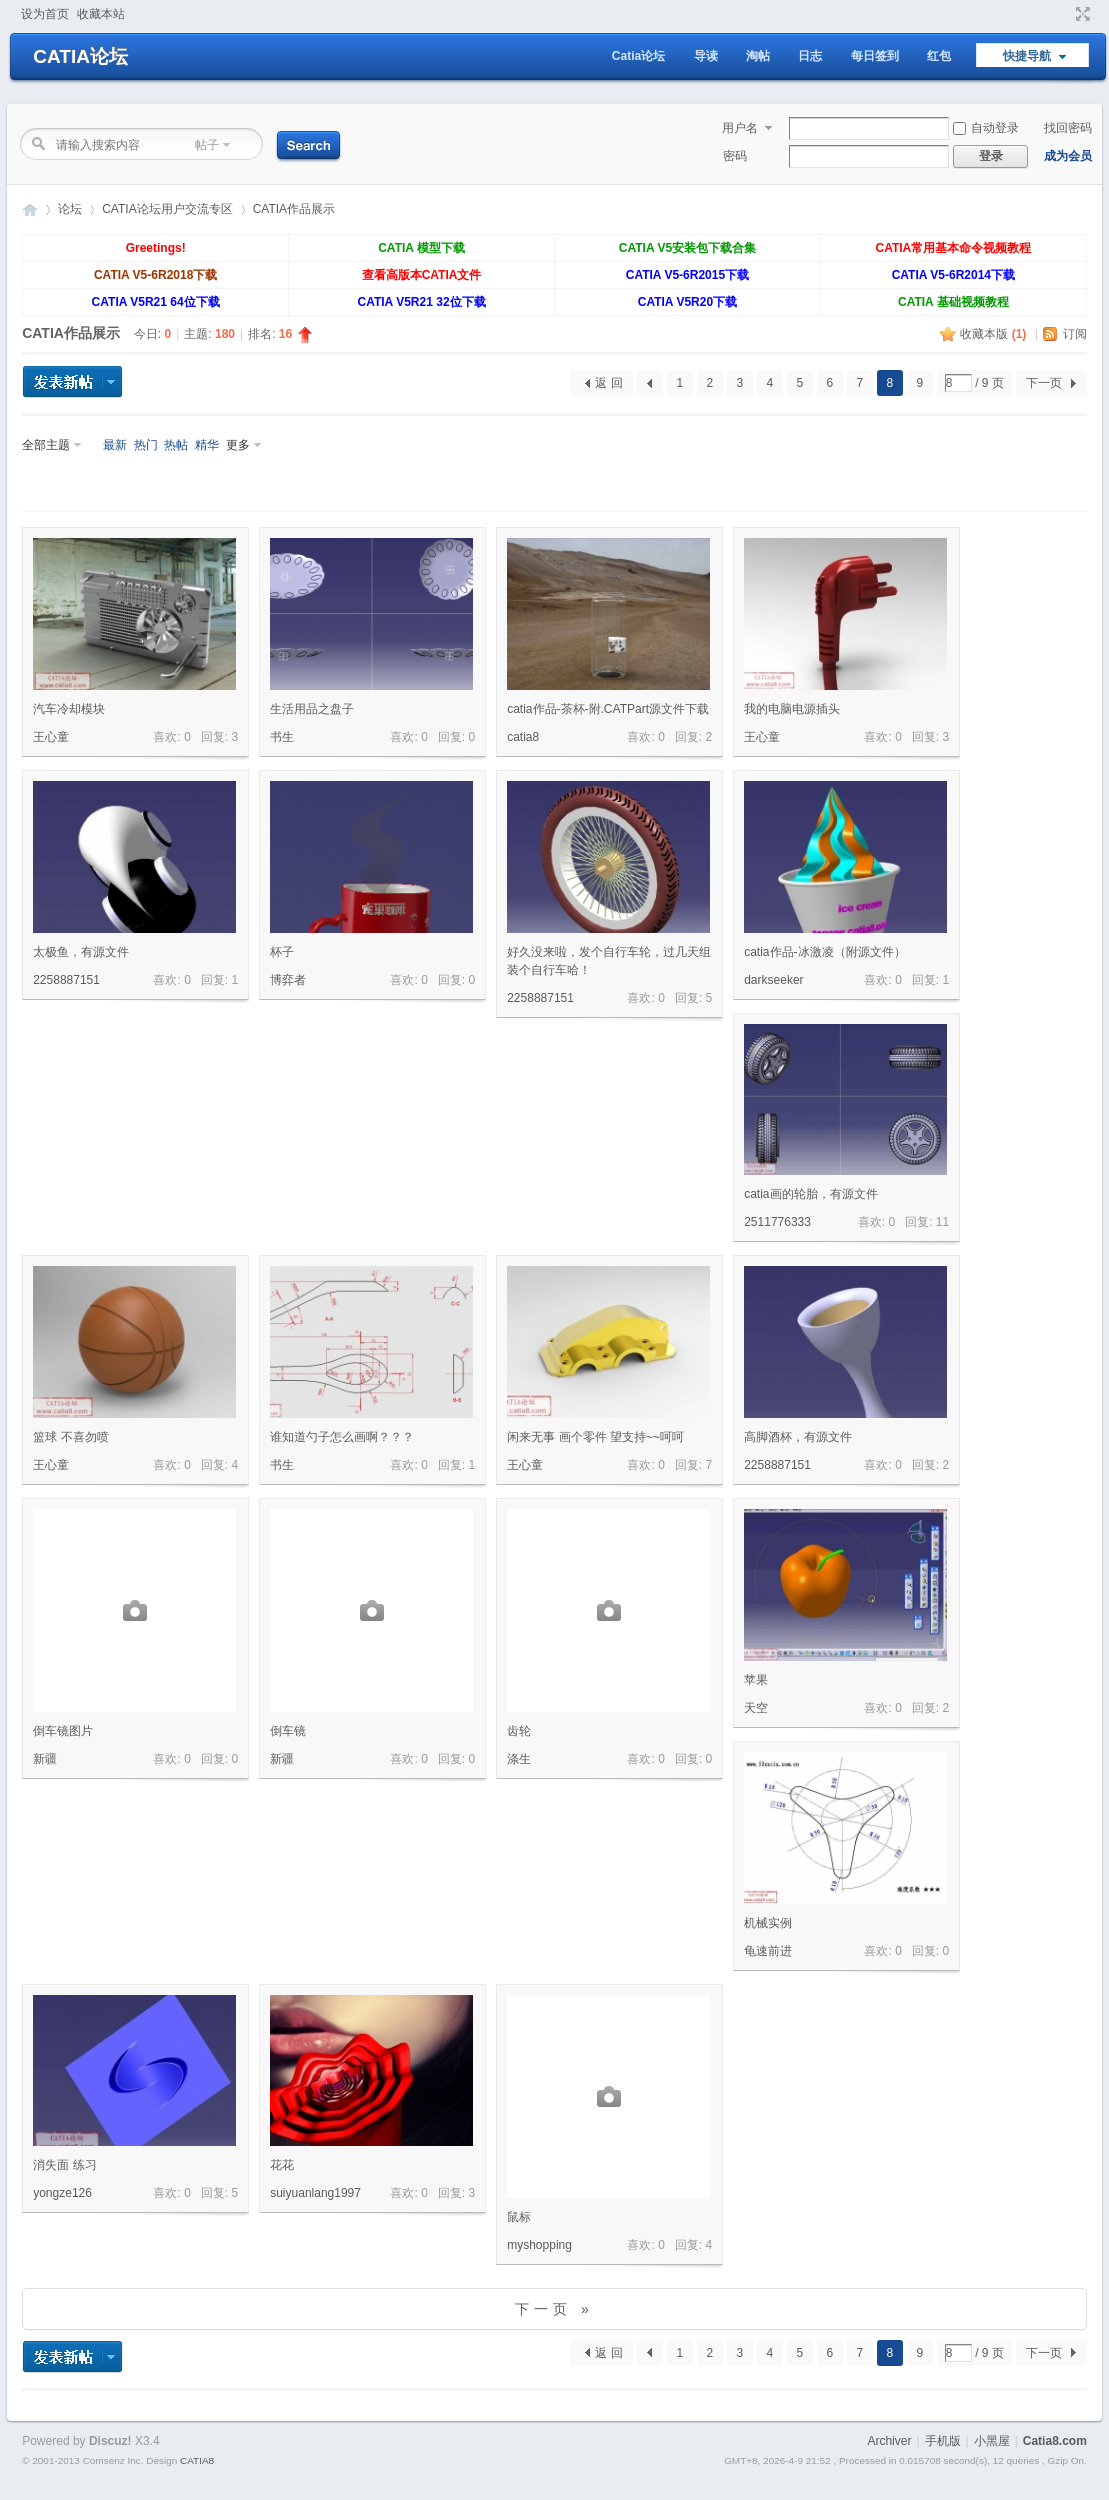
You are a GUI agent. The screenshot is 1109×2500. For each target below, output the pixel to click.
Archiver (889, 2441)
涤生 (519, 1759)
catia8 (523, 737)
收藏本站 (101, 14)
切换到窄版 (1080, 14)
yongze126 (62, 2193)
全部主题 (46, 445)
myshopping (539, 2245)
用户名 (740, 128)
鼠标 (519, 2217)
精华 (207, 445)
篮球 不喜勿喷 (70, 1437)
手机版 (943, 2441)
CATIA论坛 (80, 56)
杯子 (282, 952)
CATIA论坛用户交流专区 (167, 209)
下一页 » (554, 2309)
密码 (735, 156)
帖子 (207, 145)
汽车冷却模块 (69, 709)
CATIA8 (197, 2460)
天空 (756, 1708)
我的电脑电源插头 (792, 709)
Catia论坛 (638, 56)
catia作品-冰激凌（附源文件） (824, 952)
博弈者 (288, 980)
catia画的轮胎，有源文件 (810, 1194)
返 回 (608, 383)
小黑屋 (992, 2441)
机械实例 (768, 1923)
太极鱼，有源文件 (81, 952)
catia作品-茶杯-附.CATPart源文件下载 (608, 709)
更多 (238, 445)
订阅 (1075, 334)
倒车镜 (288, 1731)
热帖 (176, 445)
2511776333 (777, 1222)
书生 (282, 737)
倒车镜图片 (63, 1731)
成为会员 (1068, 156)
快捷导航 (1027, 56)
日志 (810, 56)
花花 (282, 2165)
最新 (115, 445)
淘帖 (758, 56)
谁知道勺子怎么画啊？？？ (342, 1437)
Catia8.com (1055, 2441)
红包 (939, 56)
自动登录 (986, 128)
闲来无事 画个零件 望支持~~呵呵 (595, 1437)
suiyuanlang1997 (315, 2193)
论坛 (70, 209)
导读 (706, 56)
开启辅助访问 (1064, 14)
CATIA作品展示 (294, 209)
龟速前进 (768, 1951)
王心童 (51, 737)
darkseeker (773, 980)
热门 (146, 445)
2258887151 (66, 980)
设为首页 (45, 14)
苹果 (756, 1680)
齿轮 (519, 1731)
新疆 (45, 1759)
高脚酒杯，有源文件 (798, 1437)
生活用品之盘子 (312, 709)
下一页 (1044, 383)
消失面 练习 (64, 2165)
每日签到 (875, 56)
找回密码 (1068, 128)
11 (942, 1222)
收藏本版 (993, 334)
